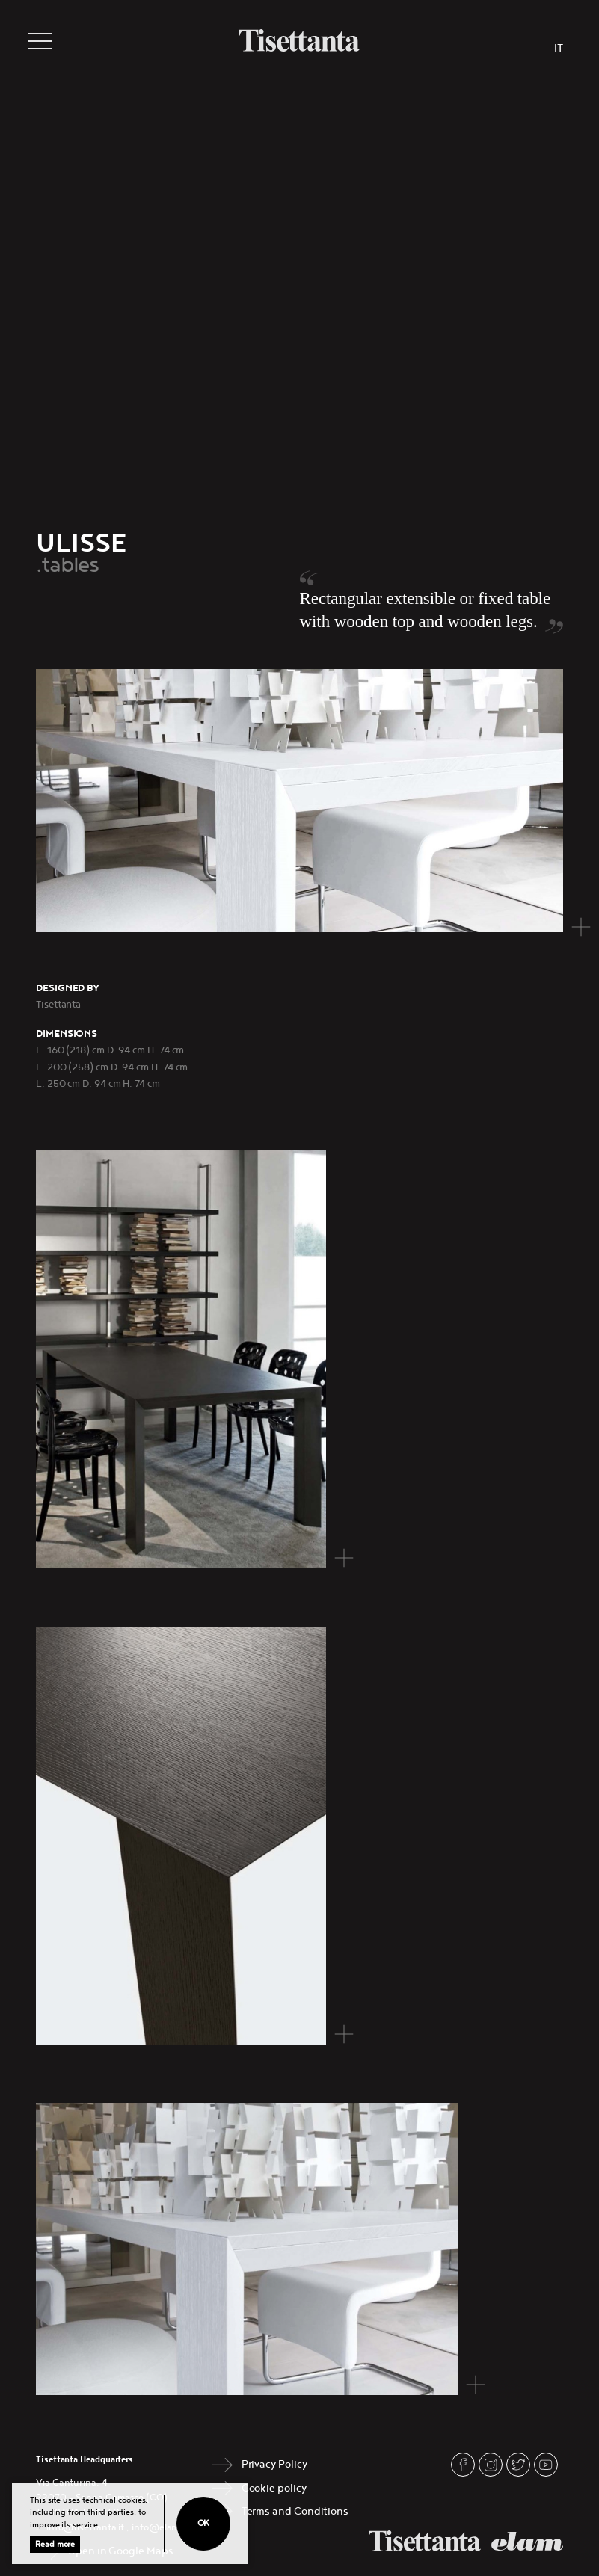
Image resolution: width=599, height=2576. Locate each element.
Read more (55, 2544)
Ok (203, 2523)
